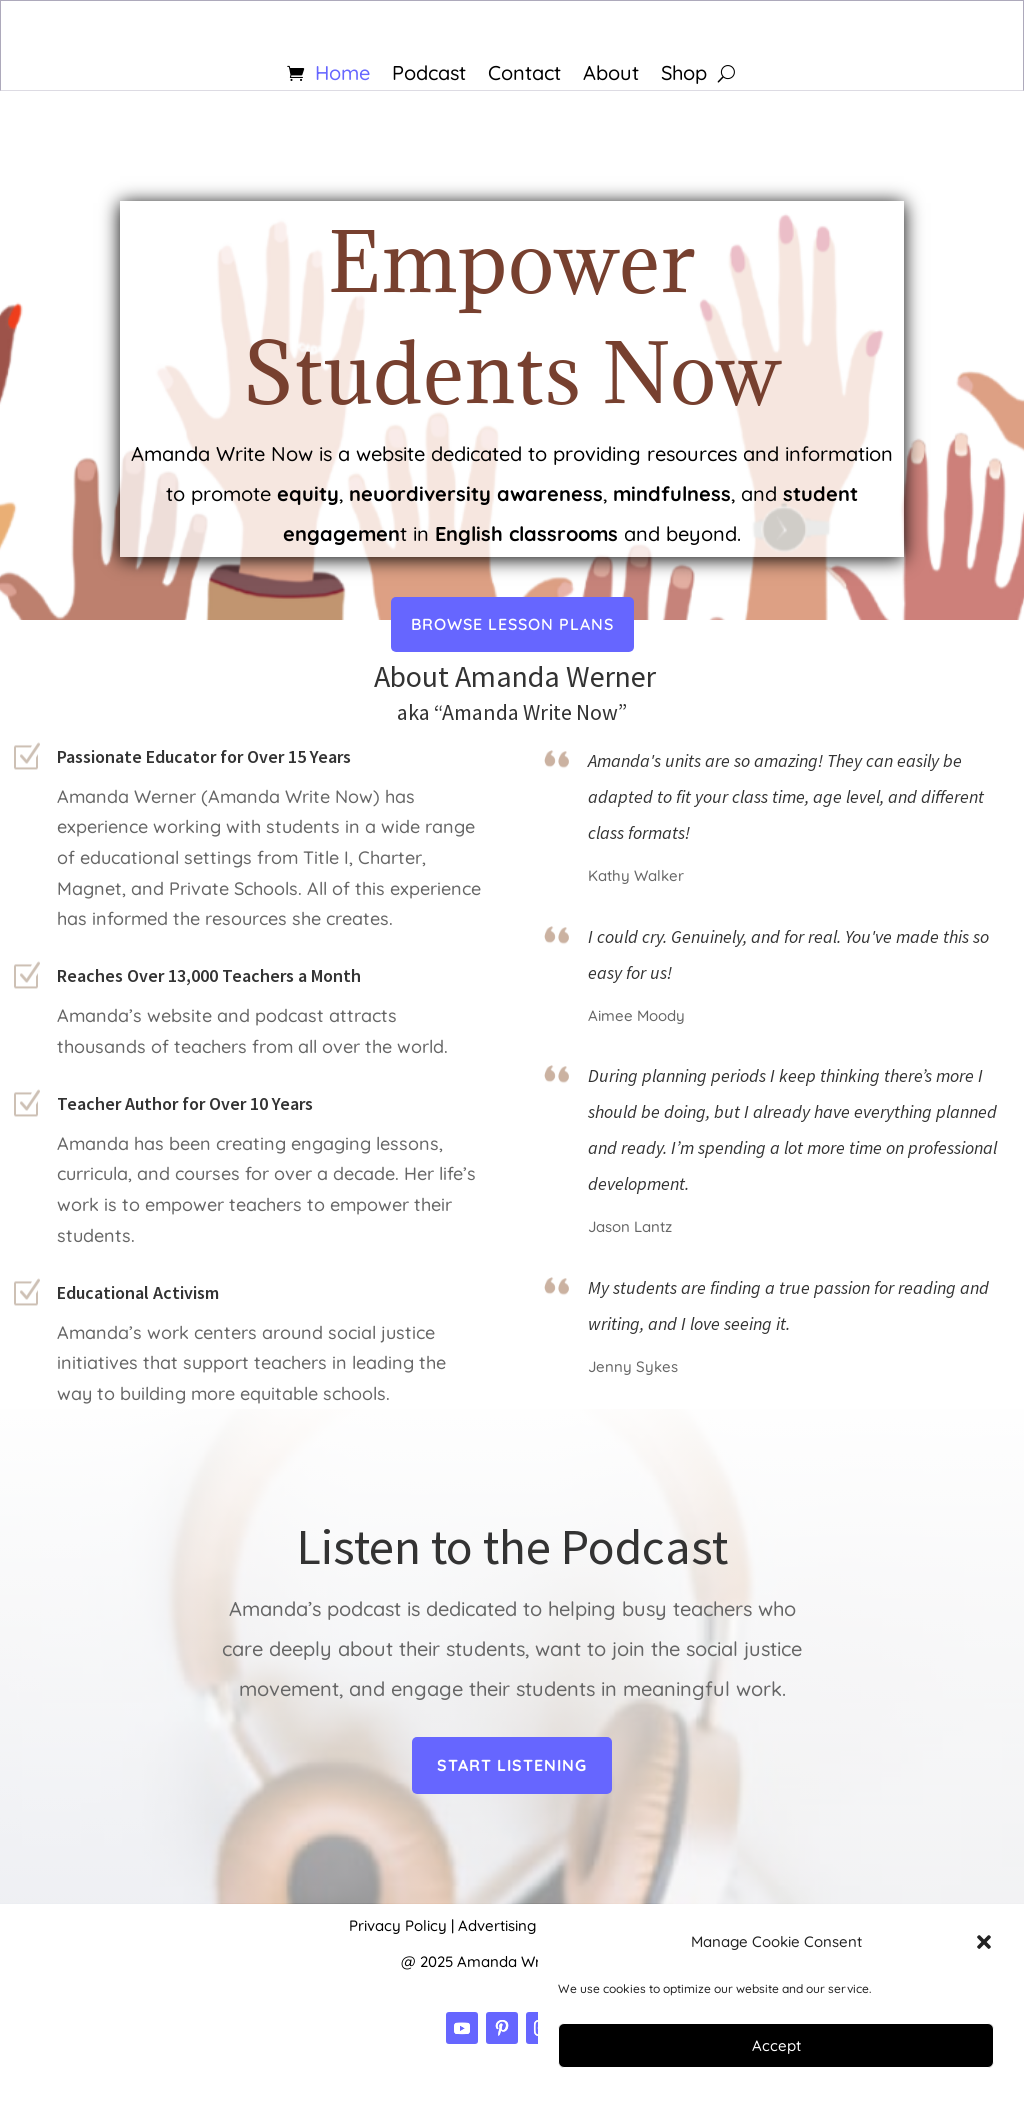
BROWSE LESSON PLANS (512, 601)
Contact (524, 75)
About (611, 75)
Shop (684, 75)
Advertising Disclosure (535, 1925)
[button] (984, 1942)
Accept (776, 2045)
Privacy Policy (398, 1925)
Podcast (429, 75)
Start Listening (512, 1765)
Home (342, 75)
